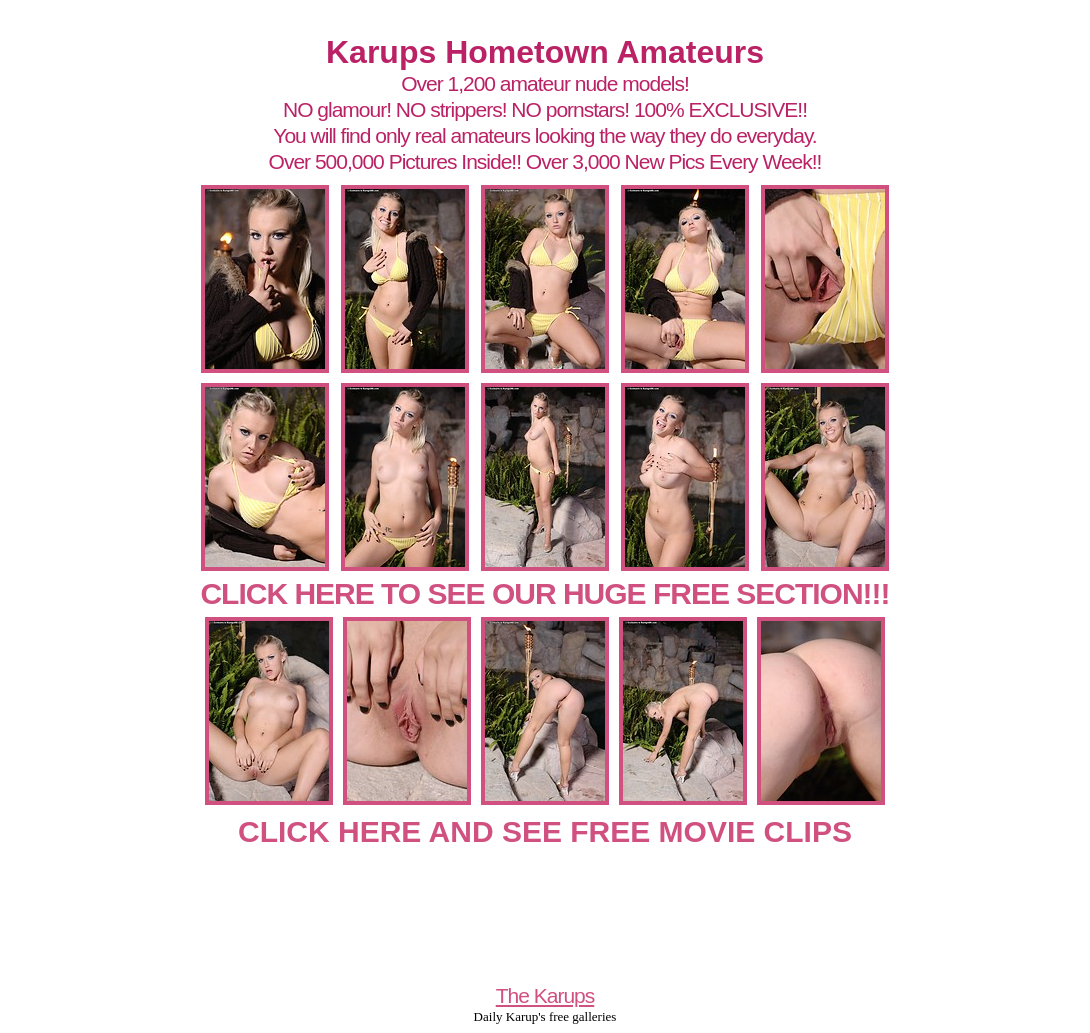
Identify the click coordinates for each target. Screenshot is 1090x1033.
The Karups (545, 995)
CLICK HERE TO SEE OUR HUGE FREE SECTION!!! (544, 593)
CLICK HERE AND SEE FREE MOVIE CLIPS (545, 831)
